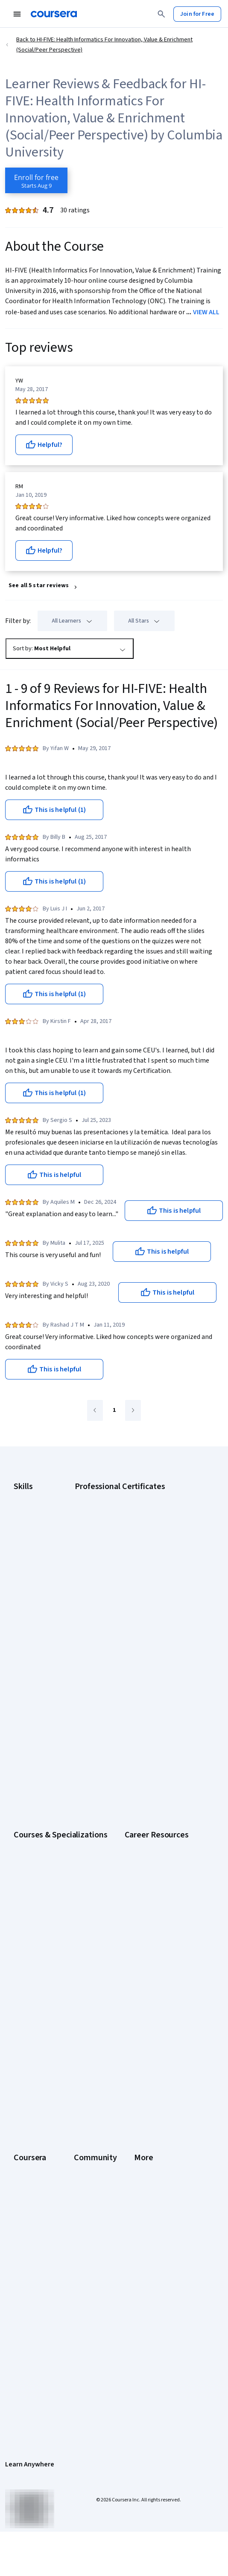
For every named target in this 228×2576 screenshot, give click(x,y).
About (21, 2004)
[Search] (161, 14)
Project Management (40, 1577)
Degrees (25, 2096)
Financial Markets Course (45, 1735)
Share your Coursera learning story (58, 2177)
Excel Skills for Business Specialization (63, 1723)
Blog (133, 2039)
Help (19, 2289)
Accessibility (30, 2300)
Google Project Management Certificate (151, 1543)
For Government (35, 2119)
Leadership (28, 2027)
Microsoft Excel (33, 1566)
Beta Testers (144, 2027)
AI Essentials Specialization (48, 1666)
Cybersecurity (32, 1519)
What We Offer (32, 2016)
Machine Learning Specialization (54, 1746)
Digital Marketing (35, 1543)
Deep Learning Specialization (51, 1712)
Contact (24, 2312)
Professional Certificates (46, 2073)
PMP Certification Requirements (54, 1927)
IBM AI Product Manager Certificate (144, 1577)
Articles (23, 2323)
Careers (24, 2039)
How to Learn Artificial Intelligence (57, 1916)
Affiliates (25, 2346)
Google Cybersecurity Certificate (142, 1508)
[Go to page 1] (114, 1410)
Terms (22, 2266)
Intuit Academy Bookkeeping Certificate (151, 1600)
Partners (138, 2016)
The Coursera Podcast (156, 2050)
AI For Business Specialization (52, 1677)
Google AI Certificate (126, 1496)
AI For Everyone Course (43, 1689)
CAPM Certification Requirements (56, 1847)
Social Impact (31, 2154)
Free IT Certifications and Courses (57, 1893)
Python (23, 1589)
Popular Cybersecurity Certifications (60, 1939)
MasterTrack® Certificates (47, 2085)
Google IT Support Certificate (138, 1531)
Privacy (23, 2277)
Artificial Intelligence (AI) (44, 1508)
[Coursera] (54, 14)
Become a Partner (36, 2142)
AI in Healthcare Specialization (52, 1700)
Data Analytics (32, 1531)
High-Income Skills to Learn (48, 1904)
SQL (19, 1600)
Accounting (28, 1496)
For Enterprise (32, 2108)
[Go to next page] (133, 1410)
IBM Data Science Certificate (136, 1589)
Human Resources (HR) (42, 1554)
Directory (26, 2335)
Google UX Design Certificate (137, 1554)
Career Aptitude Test (41, 1835)
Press (21, 2243)
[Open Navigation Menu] (17, 14)
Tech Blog (140, 2062)
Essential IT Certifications (46, 1881)
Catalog (23, 2050)
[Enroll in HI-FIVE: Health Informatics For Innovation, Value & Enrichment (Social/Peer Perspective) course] (36, 180)
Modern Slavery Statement (48, 2358)
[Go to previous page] (95, 1410)
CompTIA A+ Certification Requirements (64, 1858)
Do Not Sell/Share (36, 2369)
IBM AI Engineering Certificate (137, 1566)
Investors (26, 2254)
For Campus (29, 2131)
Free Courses (31, 2166)
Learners (139, 2004)
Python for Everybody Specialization (60, 1769)
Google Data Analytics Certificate (142, 1519)
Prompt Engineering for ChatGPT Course (65, 1758)
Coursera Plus (31, 2062)
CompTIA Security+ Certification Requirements (73, 1870)
